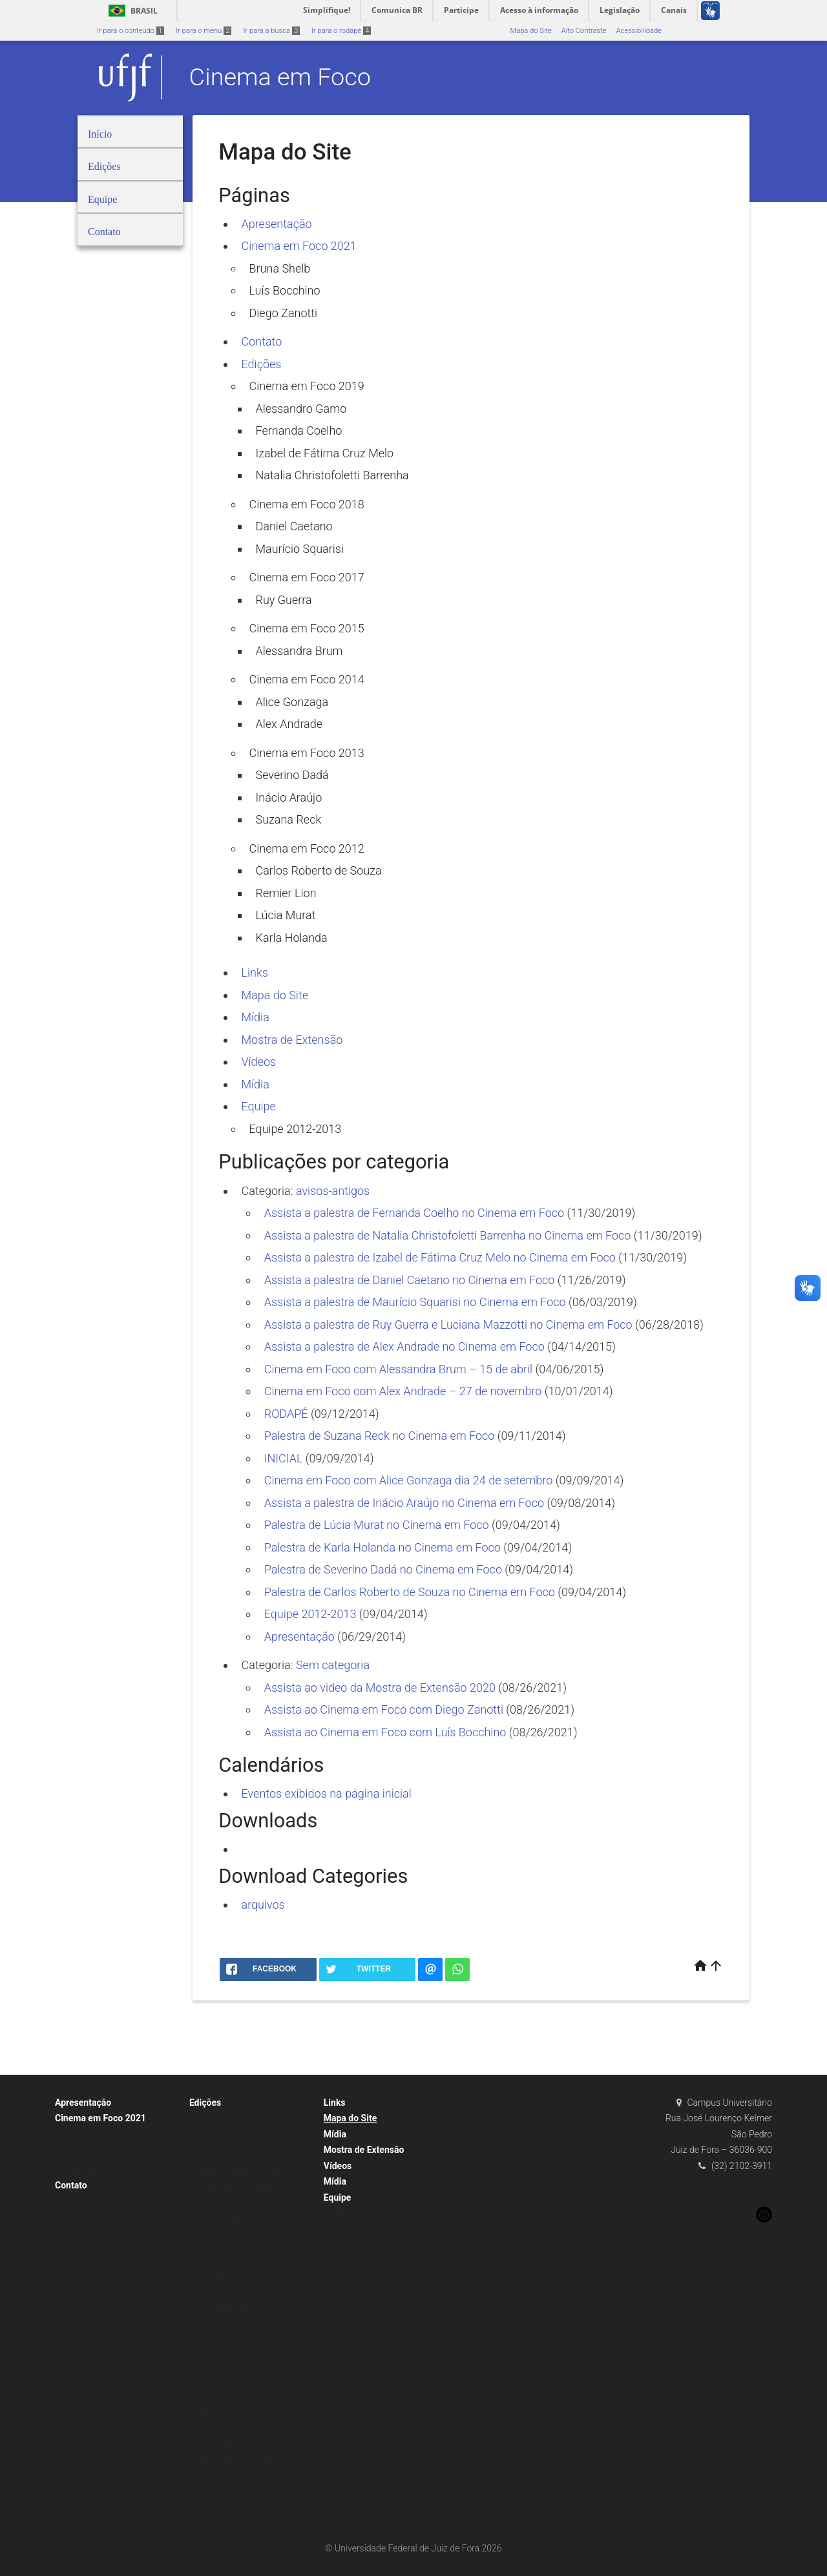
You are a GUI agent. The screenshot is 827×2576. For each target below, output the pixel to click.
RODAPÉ (286, 1413)
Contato (262, 341)
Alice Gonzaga (292, 702)
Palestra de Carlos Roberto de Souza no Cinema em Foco (409, 1592)
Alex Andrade (289, 724)
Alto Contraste (584, 30)
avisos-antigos (333, 1191)
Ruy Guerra (284, 600)
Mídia (255, 1017)
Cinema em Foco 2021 (299, 246)
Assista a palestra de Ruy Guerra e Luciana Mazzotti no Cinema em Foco (448, 1324)
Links (255, 972)
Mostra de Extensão (292, 1039)
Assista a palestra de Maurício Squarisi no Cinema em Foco (415, 1302)
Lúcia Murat (286, 915)
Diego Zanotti (283, 313)
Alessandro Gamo (301, 408)
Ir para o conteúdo (130, 30)
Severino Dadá (292, 775)
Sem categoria (333, 1665)
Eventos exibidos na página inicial (327, 1793)
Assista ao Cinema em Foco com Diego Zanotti (383, 1709)
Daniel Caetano (294, 526)
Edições (262, 364)
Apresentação (277, 224)
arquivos (263, 1904)
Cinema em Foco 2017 (306, 577)
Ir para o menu (203, 30)
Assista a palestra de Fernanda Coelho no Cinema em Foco (414, 1213)
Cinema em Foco (280, 77)
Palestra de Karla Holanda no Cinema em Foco (382, 1547)
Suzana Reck (289, 819)
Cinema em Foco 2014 (306, 679)
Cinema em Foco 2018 (306, 504)
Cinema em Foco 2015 (306, 628)
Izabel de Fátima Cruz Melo (325, 453)
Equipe (259, 1106)
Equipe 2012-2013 (295, 1129)
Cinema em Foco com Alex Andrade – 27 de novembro (403, 1391)
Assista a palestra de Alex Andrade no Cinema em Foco (404, 1346)
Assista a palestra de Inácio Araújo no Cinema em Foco (404, 1503)
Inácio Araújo (289, 797)
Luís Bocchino (284, 290)
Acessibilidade (639, 30)
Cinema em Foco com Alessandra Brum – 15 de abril (398, 1369)
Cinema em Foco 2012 (306, 848)
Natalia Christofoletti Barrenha (332, 475)
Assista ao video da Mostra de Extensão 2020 (380, 1687)
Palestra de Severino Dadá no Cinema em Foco (383, 1569)
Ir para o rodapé (341, 30)
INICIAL (283, 1458)
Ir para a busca (271, 30)
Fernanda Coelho (299, 430)
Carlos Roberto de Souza (319, 870)
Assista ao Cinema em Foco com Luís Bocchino (385, 1732)
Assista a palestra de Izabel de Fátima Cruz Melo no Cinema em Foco (440, 1257)
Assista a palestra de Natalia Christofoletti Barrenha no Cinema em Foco (447, 1235)
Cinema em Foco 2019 (306, 386)
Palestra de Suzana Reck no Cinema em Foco (379, 1435)
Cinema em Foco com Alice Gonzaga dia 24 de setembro (408, 1480)
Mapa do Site (530, 30)
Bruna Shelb (280, 268)
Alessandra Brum (299, 651)
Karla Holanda (292, 937)
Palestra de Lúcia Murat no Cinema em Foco (376, 1525)
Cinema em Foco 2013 (306, 753)
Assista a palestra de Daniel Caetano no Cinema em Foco (409, 1280)
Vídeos (259, 1061)
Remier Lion (286, 893)
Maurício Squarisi (300, 549)
